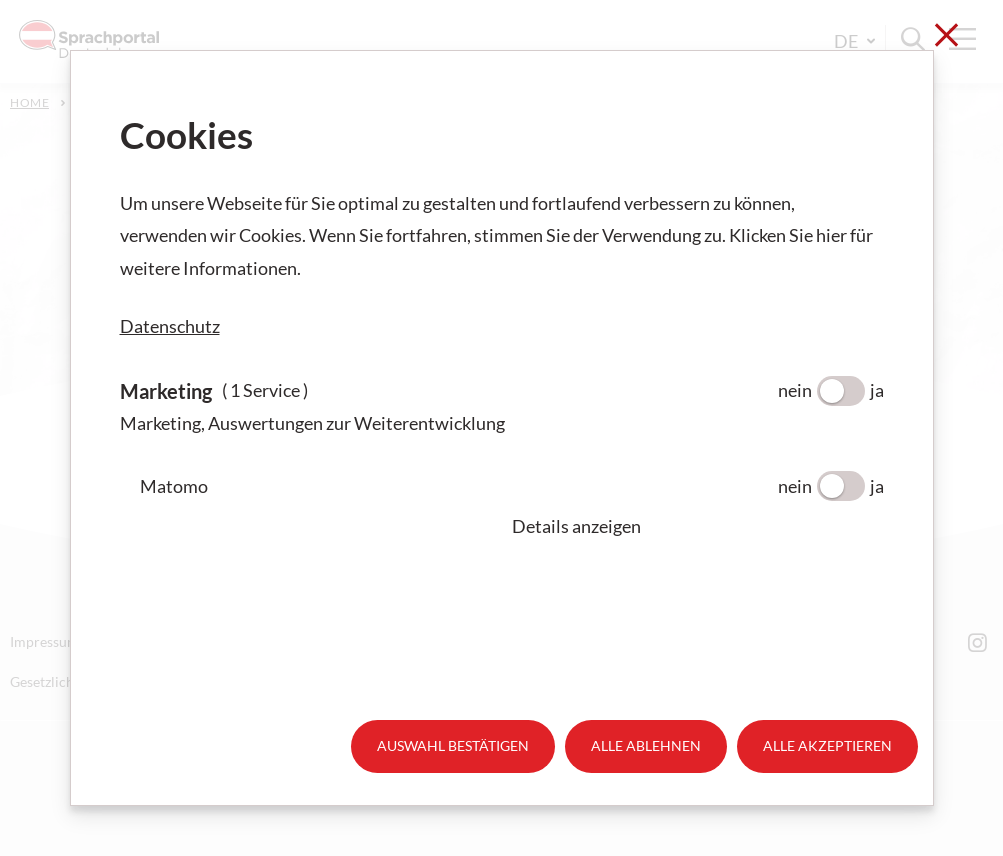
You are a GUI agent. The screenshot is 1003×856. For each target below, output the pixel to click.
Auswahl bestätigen (453, 745)
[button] (698, 526)
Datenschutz (170, 326)
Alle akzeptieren (827, 745)
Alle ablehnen (646, 745)
